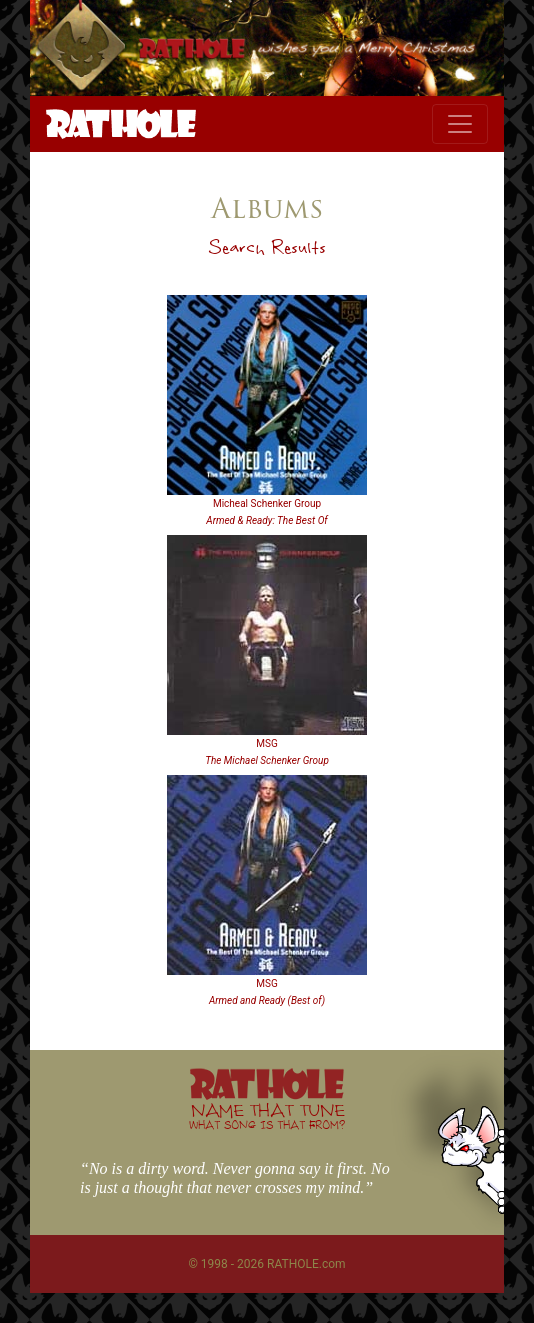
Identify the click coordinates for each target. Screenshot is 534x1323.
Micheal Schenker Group (267, 503)
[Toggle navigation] (460, 124)
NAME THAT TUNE (267, 1115)
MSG (266, 743)
